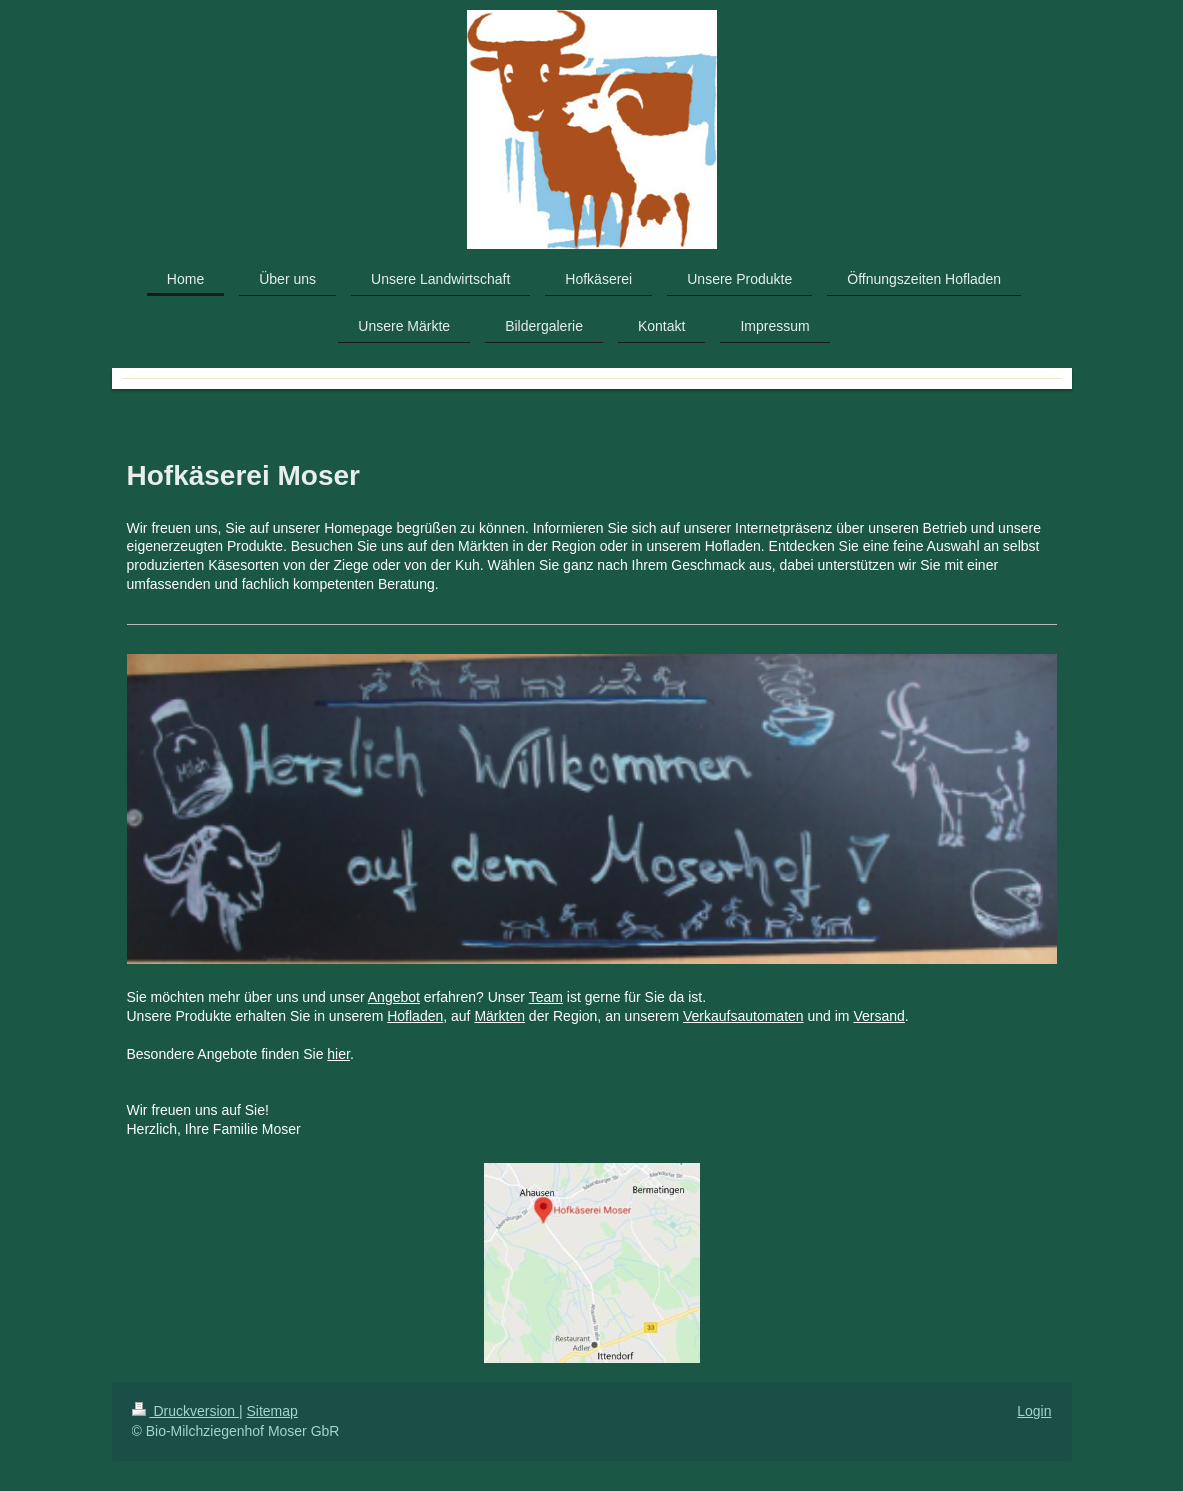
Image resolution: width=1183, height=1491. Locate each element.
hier (338, 1054)
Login (1034, 1411)
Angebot (394, 997)
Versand (878, 1016)
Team (546, 997)
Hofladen (415, 1016)
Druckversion (185, 1411)
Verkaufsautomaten (743, 1016)
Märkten (499, 1016)
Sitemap (272, 1411)
